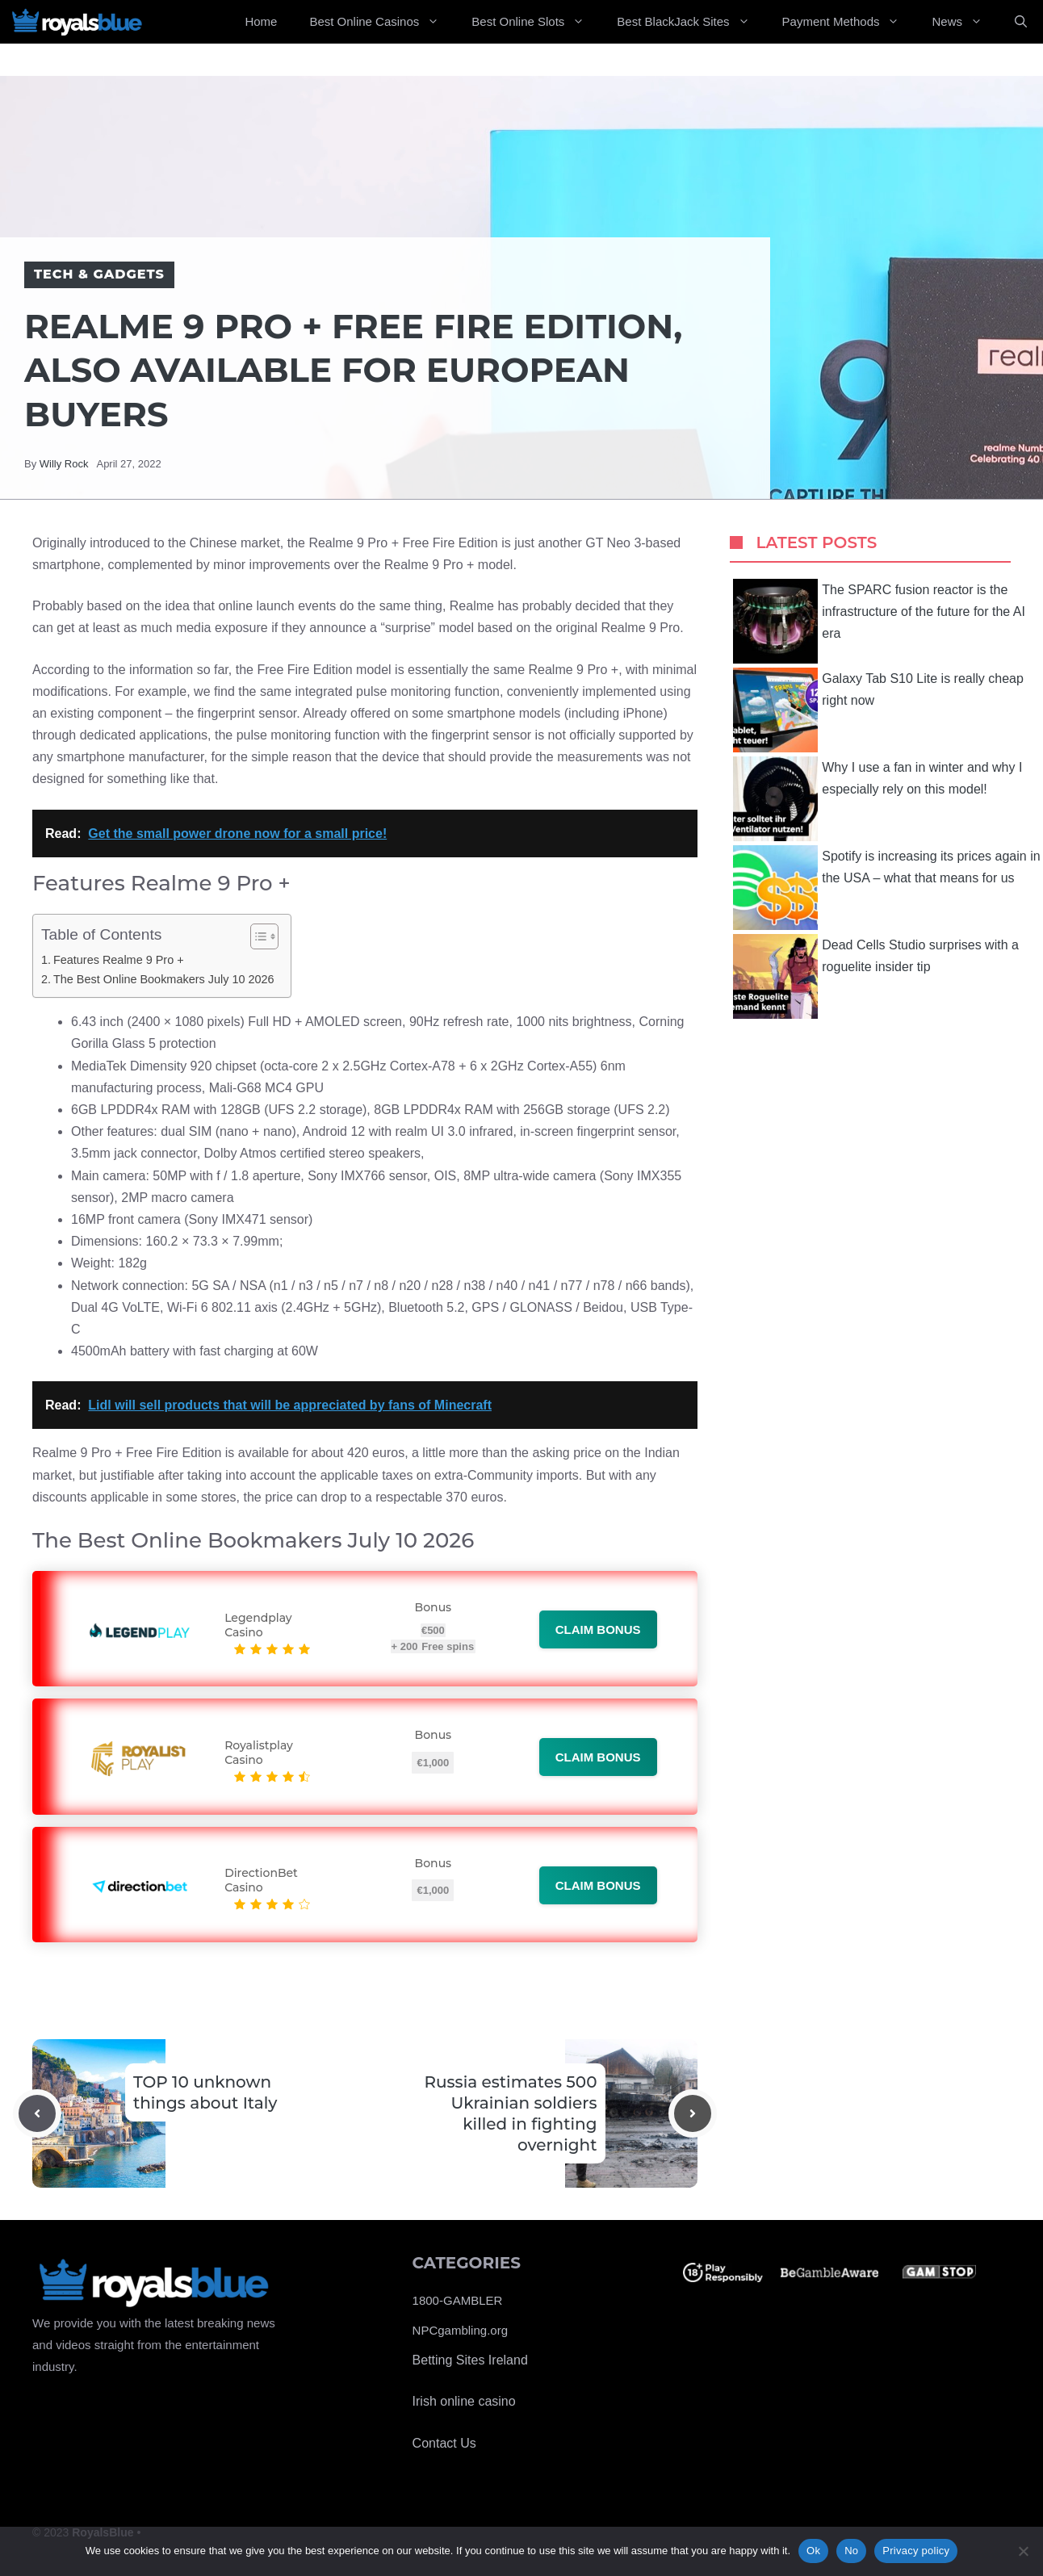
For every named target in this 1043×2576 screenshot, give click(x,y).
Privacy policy (915, 2551)
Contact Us (444, 2443)
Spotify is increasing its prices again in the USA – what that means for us (886, 887)
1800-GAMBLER (458, 2300)
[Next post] (692, 2113)
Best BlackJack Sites (691, 22)
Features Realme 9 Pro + (118, 959)
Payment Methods (849, 22)
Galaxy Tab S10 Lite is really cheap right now (878, 710)
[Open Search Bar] (1021, 22)
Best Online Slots (536, 22)
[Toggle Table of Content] (256, 936)
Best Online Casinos (382, 22)
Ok (813, 2551)
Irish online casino (464, 2401)
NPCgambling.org (460, 2330)
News (965, 22)
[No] (1023, 2551)
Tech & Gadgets (99, 274)
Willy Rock (64, 464)
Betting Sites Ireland (470, 2360)
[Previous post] (37, 2113)
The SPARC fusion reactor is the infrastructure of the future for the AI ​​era (880, 621)
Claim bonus (598, 1629)
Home (261, 21)
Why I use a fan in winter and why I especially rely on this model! (877, 798)
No (851, 2551)
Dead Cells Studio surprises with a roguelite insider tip (876, 976)
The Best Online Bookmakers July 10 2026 (163, 979)
